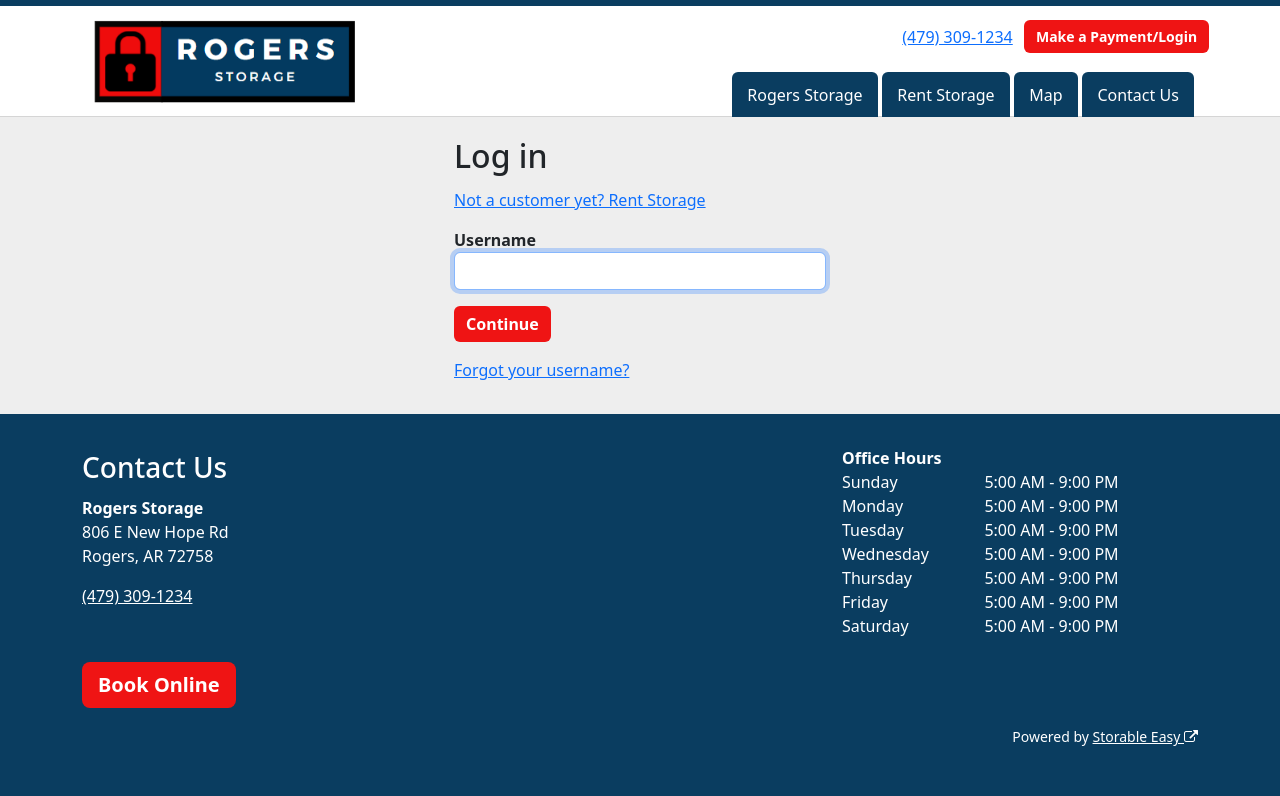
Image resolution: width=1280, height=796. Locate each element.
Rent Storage (945, 95)
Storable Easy (1145, 736)
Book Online (159, 684)
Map (1045, 95)
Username (495, 240)
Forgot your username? (541, 370)
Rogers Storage (804, 95)
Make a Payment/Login (1116, 36)
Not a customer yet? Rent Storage (580, 200)
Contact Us (1137, 95)
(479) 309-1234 (957, 37)
